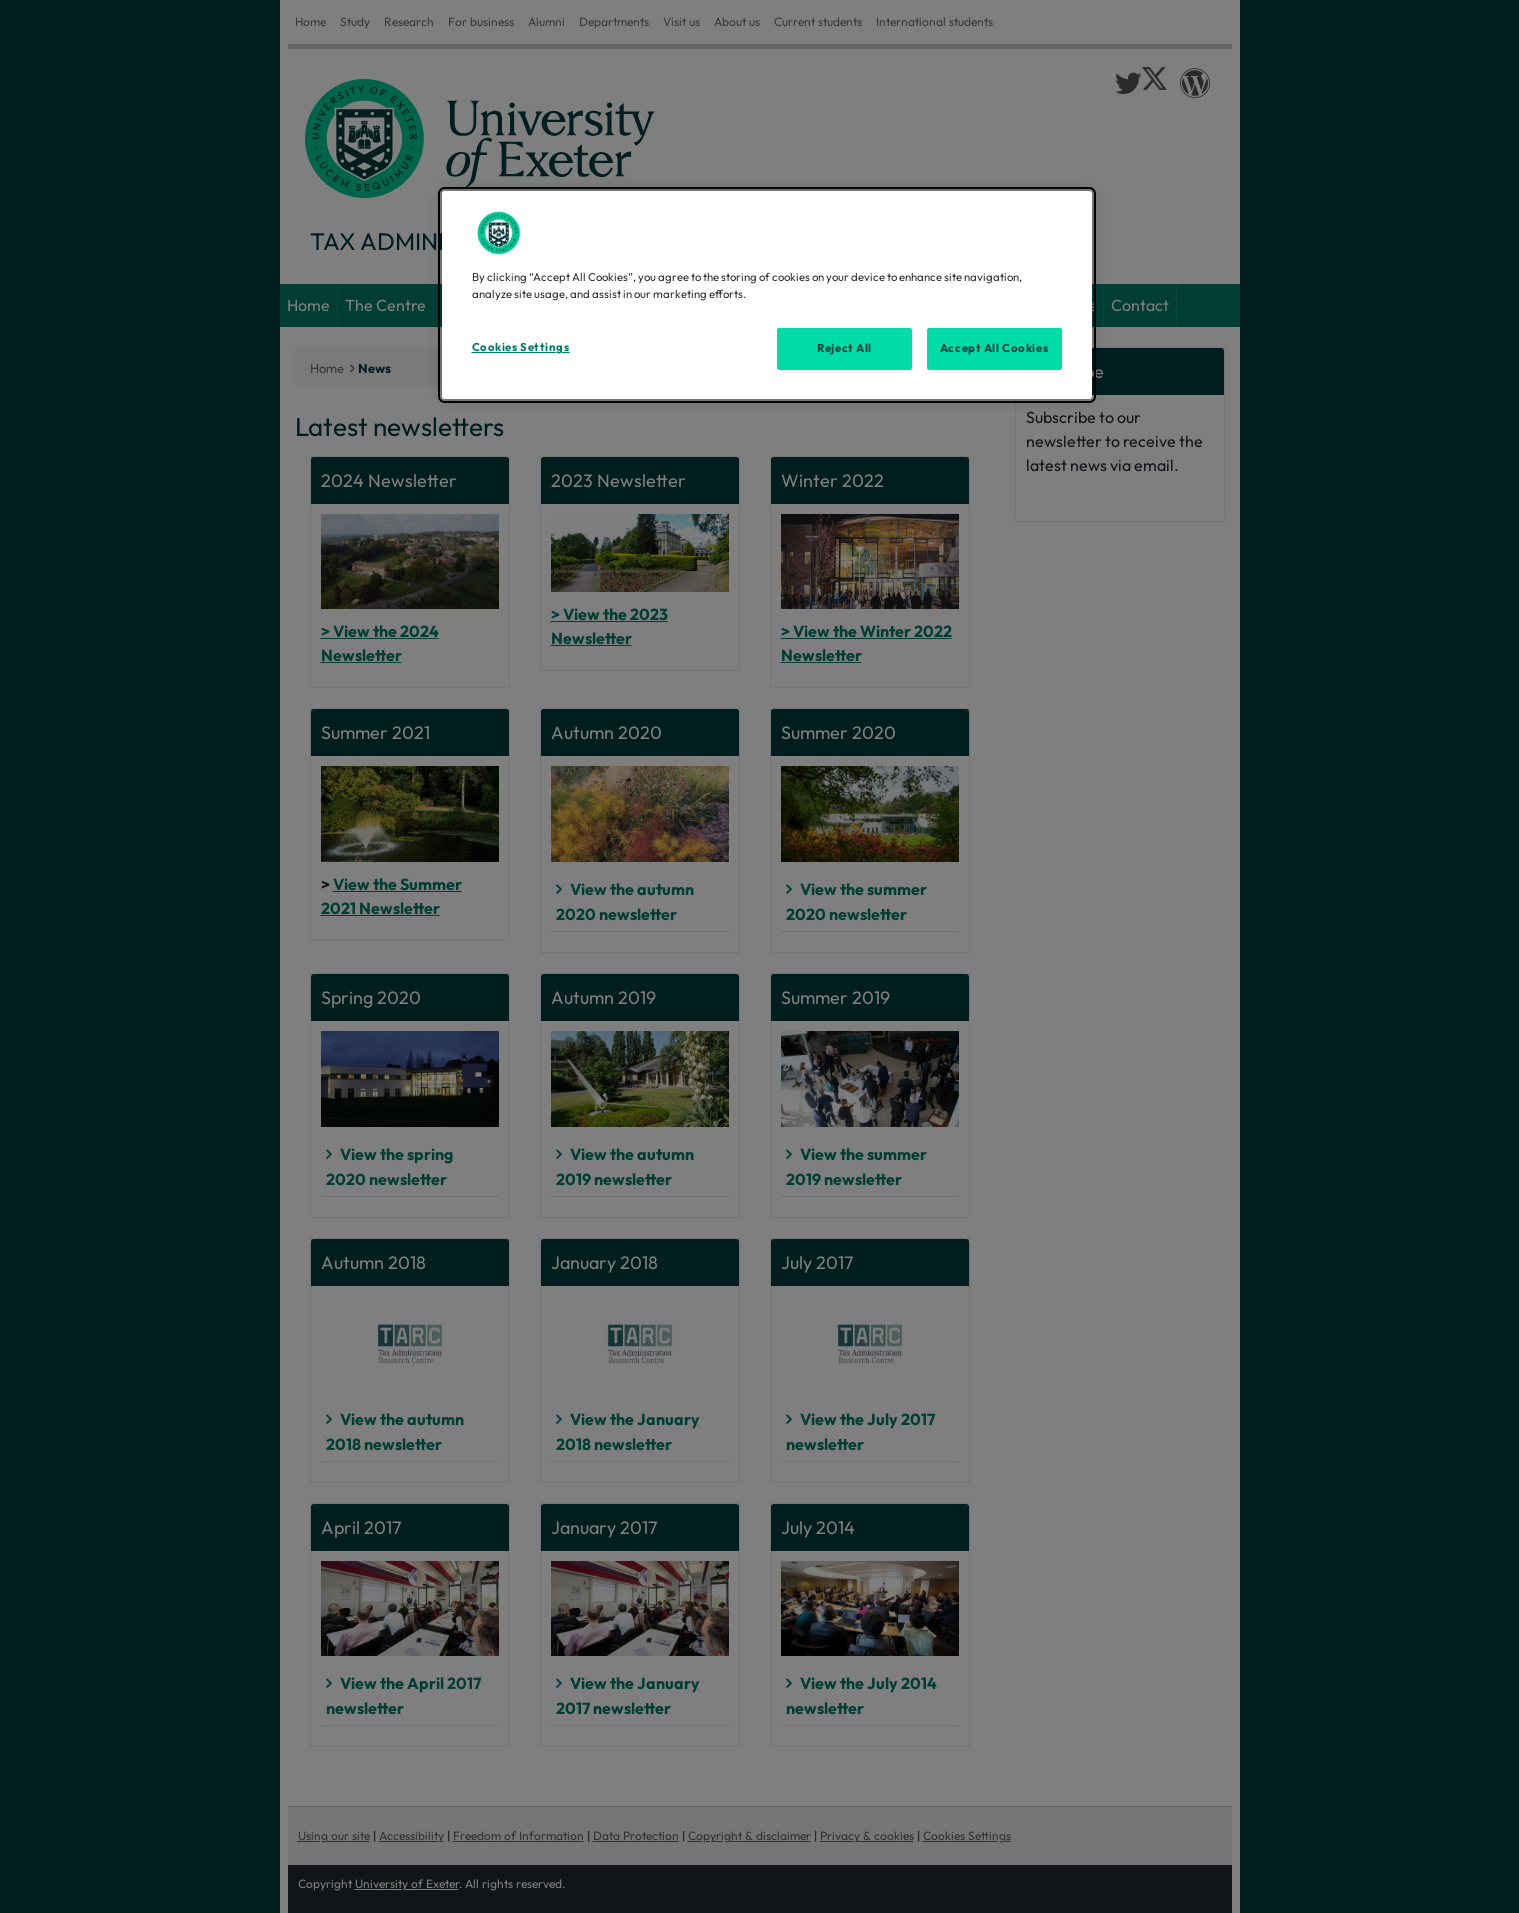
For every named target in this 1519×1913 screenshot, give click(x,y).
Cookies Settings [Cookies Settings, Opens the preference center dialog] (521, 347)
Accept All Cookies (994, 348)
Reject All (844, 348)
